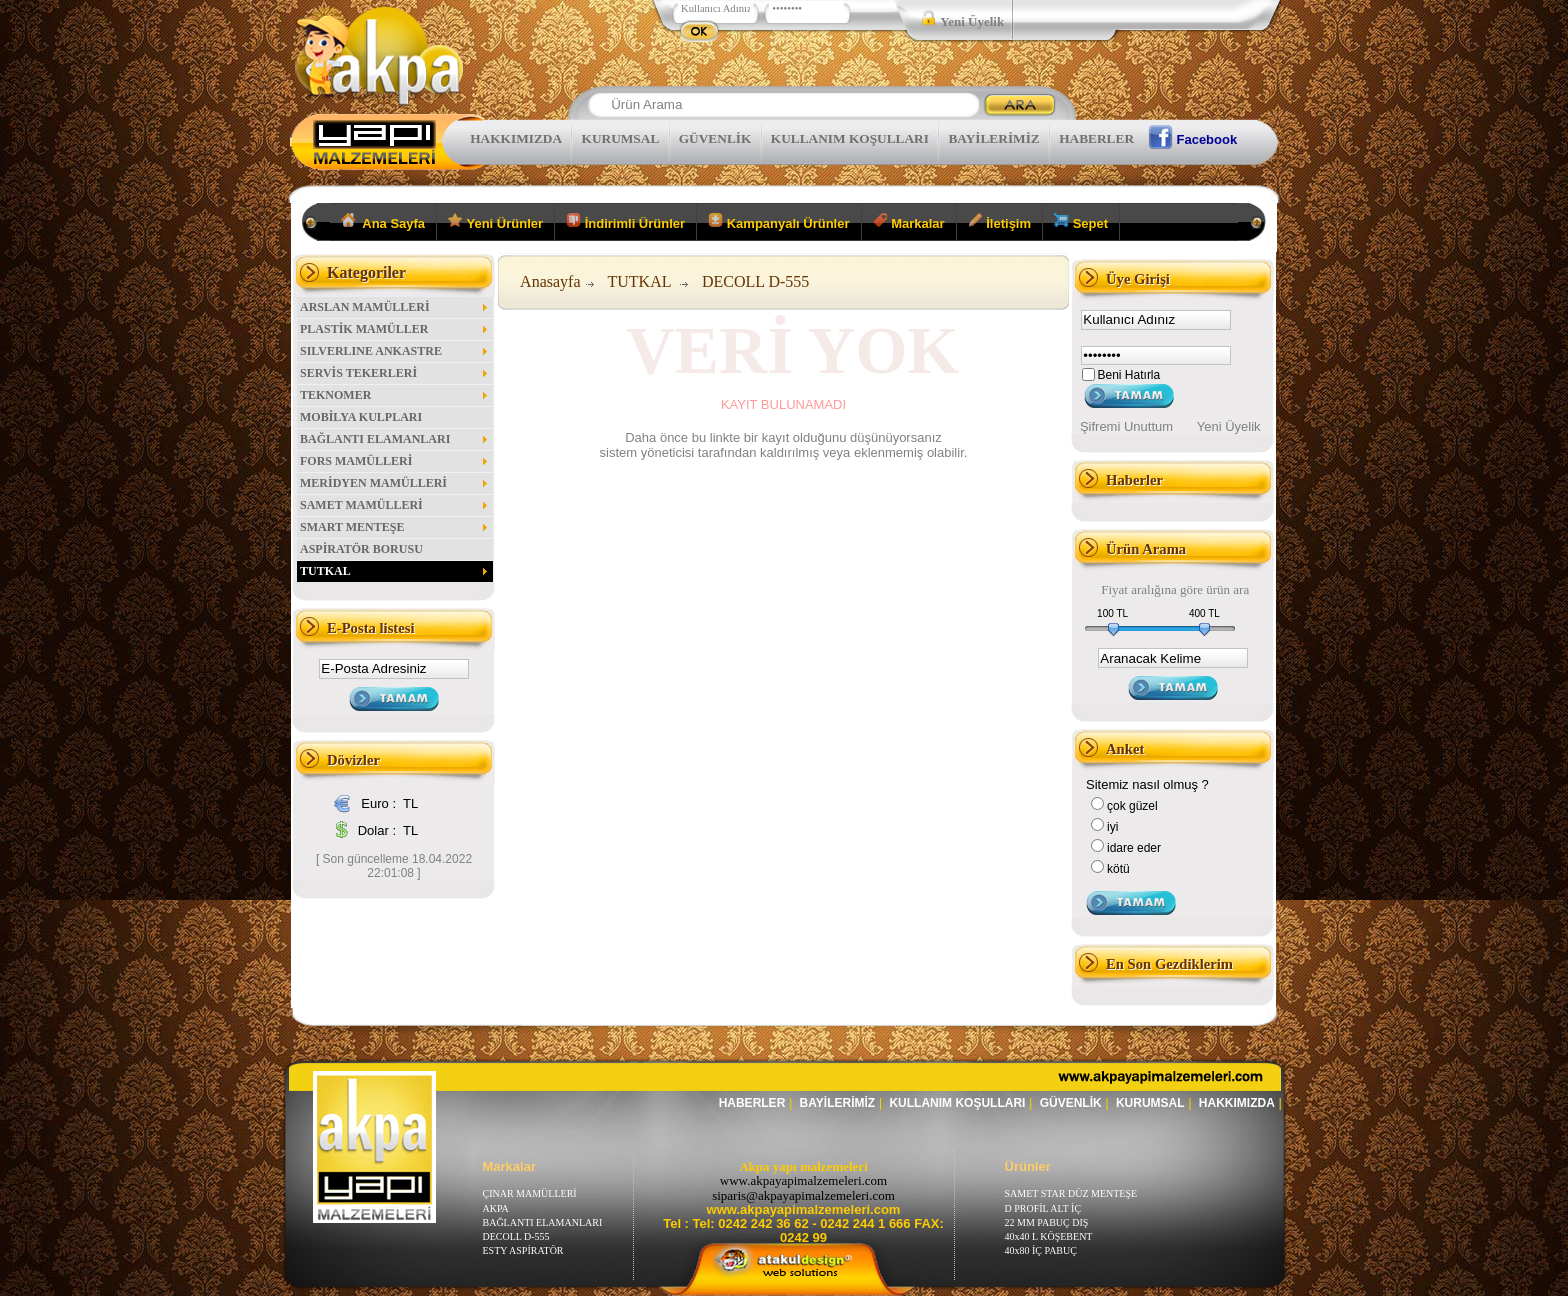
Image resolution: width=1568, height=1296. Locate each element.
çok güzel (1132, 806)
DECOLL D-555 (755, 281)
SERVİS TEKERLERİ (395, 373)
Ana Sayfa (383, 222)
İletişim (999, 222)
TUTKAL (395, 571)
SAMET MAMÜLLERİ (395, 505)
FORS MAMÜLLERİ (395, 461)
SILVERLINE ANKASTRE (395, 351)
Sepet (1081, 222)
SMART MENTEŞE (395, 527)
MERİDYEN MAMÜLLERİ (395, 483)
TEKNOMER (395, 395)
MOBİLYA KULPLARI (361, 417)
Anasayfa (550, 281)
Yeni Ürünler (495, 222)
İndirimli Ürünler (625, 222)
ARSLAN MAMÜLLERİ (395, 307)
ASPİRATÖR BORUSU (361, 549)
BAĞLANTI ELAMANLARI (395, 439)
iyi (1112, 827)
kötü (1118, 869)
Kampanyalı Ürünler (778, 222)
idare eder (1134, 848)
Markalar (909, 222)
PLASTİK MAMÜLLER (395, 329)
